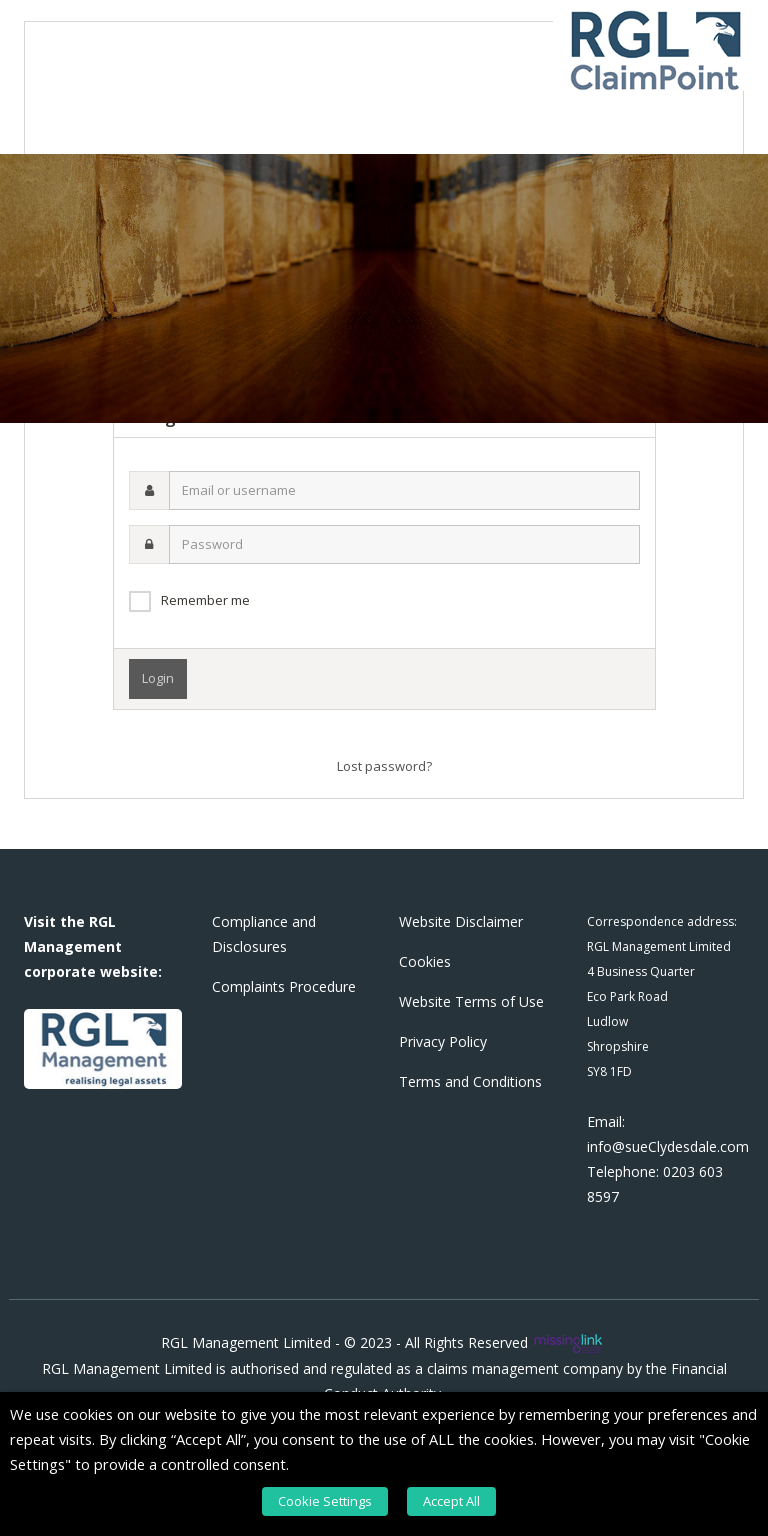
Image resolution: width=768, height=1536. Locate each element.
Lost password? (384, 766)
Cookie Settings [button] (325, 1501)
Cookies (425, 961)
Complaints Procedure (284, 986)
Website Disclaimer (461, 921)
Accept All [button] (451, 1501)
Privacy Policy (443, 1041)
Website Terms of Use (471, 1001)
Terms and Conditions (470, 1081)
